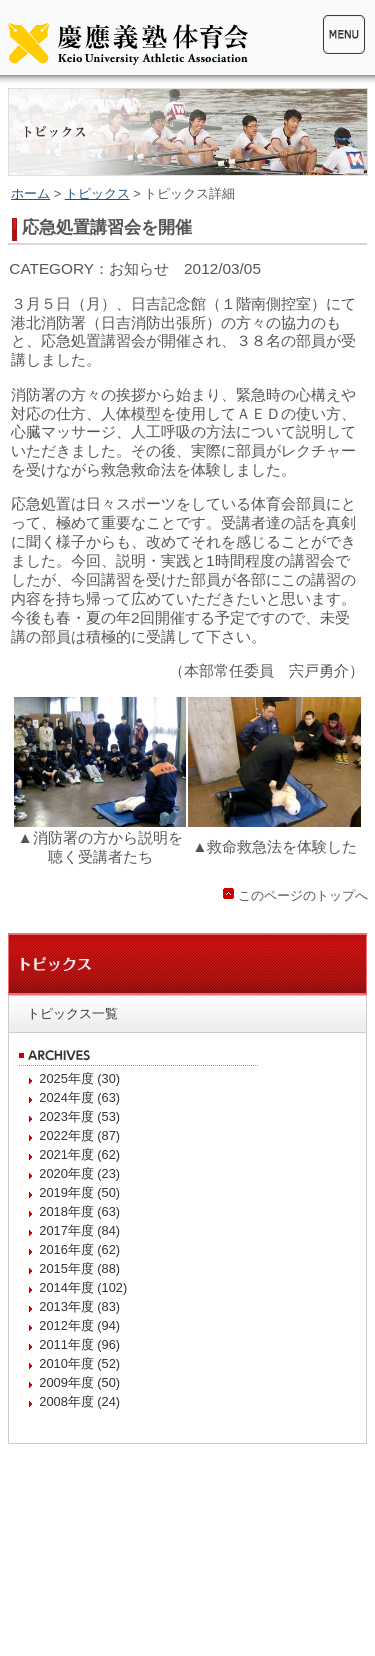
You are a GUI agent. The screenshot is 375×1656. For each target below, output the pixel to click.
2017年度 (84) (79, 1230)
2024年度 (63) (79, 1097)
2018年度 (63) (79, 1211)
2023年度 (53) (79, 1116)
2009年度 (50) (79, 1382)
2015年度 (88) (79, 1268)
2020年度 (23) (79, 1173)
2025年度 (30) (79, 1078)
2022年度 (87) (79, 1135)
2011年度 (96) (79, 1344)
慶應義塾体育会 (128, 43)
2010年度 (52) (79, 1363)
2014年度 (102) (83, 1287)
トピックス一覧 (72, 1013)
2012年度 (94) (79, 1325)
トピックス (97, 193)
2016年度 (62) (79, 1249)
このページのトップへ (303, 895)
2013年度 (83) (79, 1306)
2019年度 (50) (79, 1192)
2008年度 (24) (79, 1401)
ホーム (30, 193)
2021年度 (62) (79, 1154)
